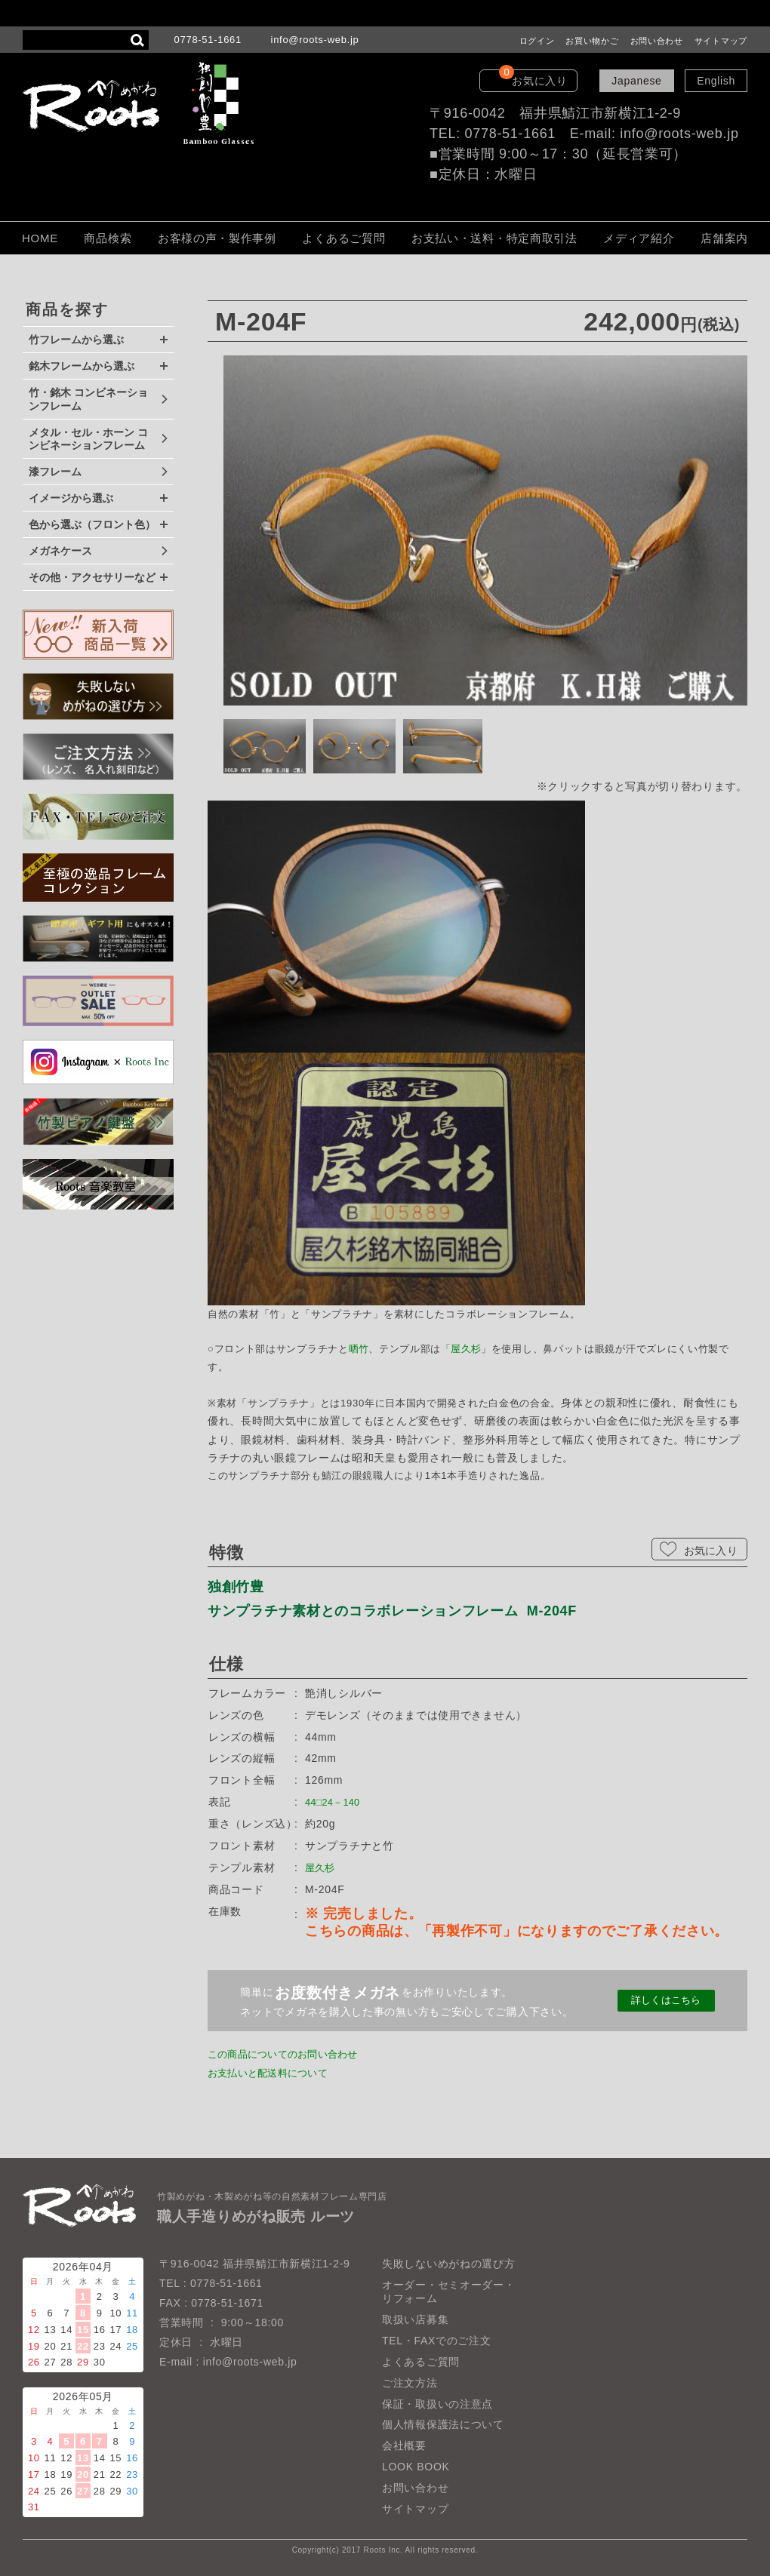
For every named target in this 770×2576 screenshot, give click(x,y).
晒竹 (359, 1349)
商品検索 (107, 238)
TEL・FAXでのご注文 (436, 2341)
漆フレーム (55, 472)
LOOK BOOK (416, 2467)
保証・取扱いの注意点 (437, 2404)
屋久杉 (467, 1349)
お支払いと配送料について (274, 2073)
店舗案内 (724, 238)
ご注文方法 (410, 2383)
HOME (40, 238)
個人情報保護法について (443, 2425)
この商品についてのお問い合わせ (291, 2054)
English (716, 81)
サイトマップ (721, 40)
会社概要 (404, 2446)
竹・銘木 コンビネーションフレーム (88, 399)
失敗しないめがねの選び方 (448, 2264)
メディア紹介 (638, 238)
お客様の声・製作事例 (217, 238)
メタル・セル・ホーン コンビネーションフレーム (88, 439)
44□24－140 (336, 1802)
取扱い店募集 (415, 2319)
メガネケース (60, 551)
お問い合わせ (656, 40)
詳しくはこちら (666, 2001)
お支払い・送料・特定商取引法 (494, 238)
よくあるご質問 (343, 238)
